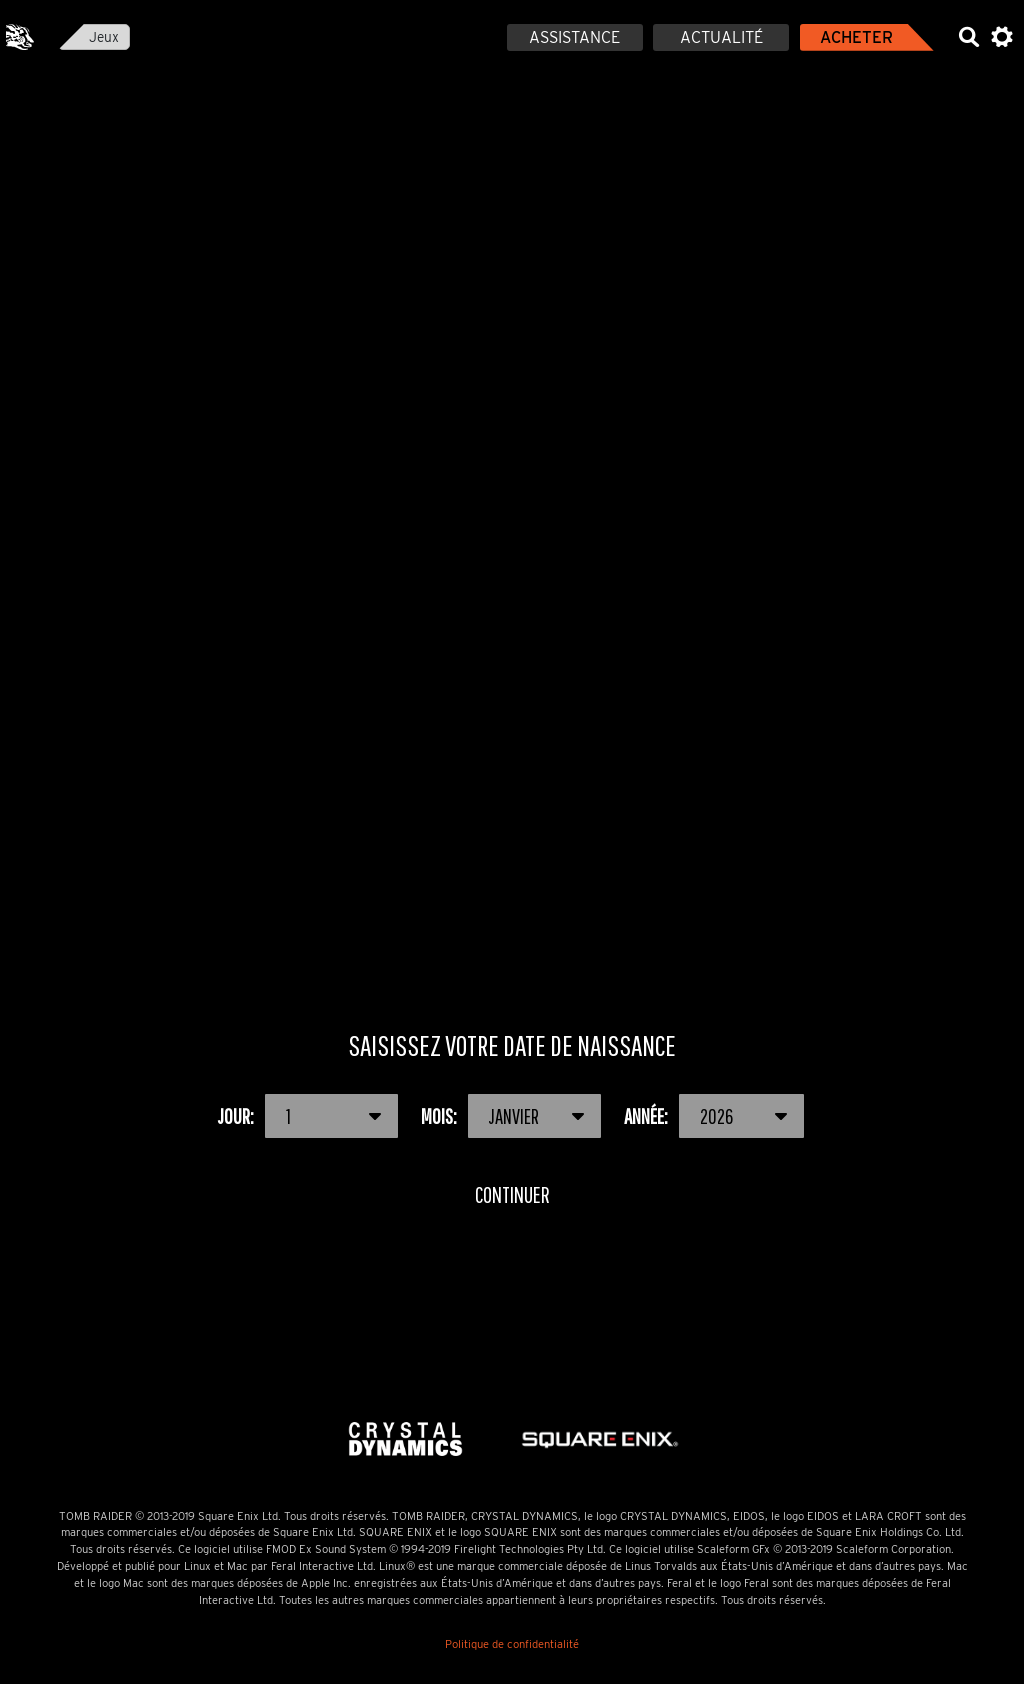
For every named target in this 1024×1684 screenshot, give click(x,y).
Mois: (512, 1116)
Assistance (574, 37)
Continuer (511, 1194)
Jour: (309, 1116)
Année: (715, 1116)
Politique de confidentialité (512, 1644)
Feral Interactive (20, 37)
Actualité (721, 37)
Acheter (856, 37)
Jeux (104, 37)
